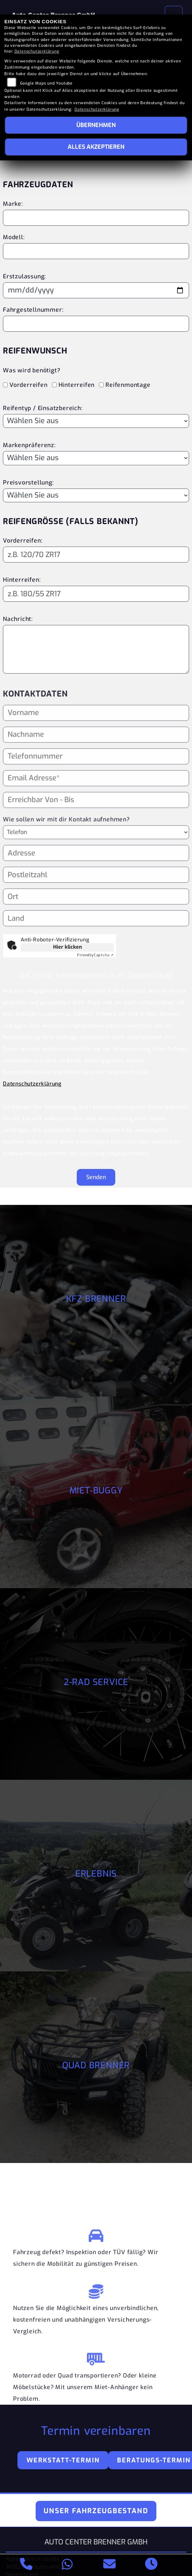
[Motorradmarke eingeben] (96, 218)
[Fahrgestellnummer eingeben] (96, 324)
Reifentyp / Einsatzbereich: (43, 408)
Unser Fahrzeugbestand (96, 2510)
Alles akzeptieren (96, 147)
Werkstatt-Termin (63, 2460)
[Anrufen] (26, 2565)
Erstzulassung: (24, 276)
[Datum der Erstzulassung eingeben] (96, 290)
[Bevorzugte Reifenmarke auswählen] (96, 458)
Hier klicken (67, 947)
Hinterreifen (77, 385)
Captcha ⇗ (95, 955)
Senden (96, 1177)
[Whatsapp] (67, 2565)
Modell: (14, 237)
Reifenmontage (127, 385)
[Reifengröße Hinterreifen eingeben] (96, 594)
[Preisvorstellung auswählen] (96, 495)
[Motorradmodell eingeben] (96, 251)
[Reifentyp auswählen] (96, 421)
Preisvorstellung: (28, 482)
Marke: (13, 204)
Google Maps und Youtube (46, 83)
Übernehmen (96, 125)
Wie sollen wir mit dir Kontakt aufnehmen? (66, 851)
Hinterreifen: (21, 580)
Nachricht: (18, 619)
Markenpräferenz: (29, 445)
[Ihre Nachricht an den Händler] (96, 649)
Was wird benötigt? (31, 370)
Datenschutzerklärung (32, 1083)
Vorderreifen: (22, 540)
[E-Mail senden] (109, 2565)
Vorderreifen (28, 385)
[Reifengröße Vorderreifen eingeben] (96, 555)
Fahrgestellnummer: (33, 310)
